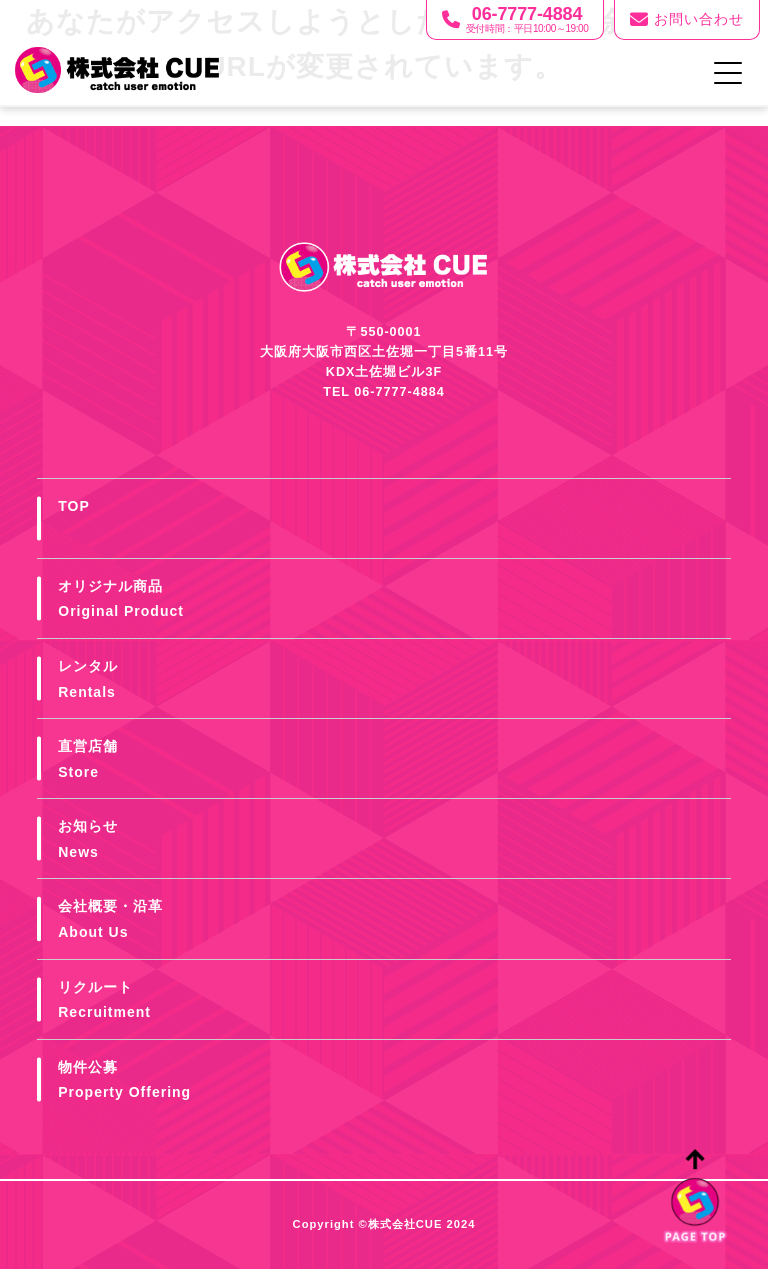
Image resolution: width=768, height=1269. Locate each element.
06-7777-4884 (399, 392)
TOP (74, 506)
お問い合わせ (687, 20)
